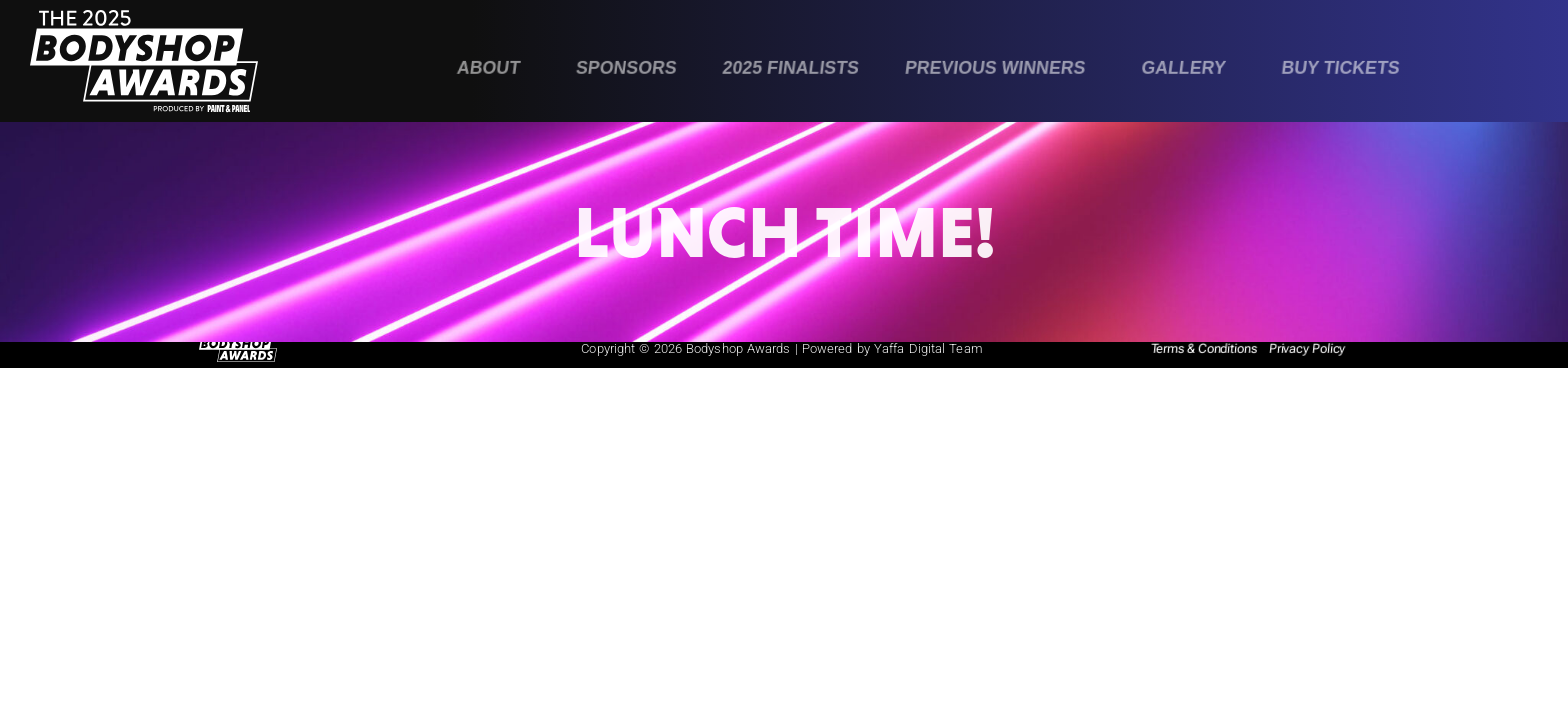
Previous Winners (994, 68)
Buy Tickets (1340, 68)
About (488, 68)
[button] (493, 69)
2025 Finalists (790, 68)
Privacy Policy (1307, 348)
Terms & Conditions (1204, 348)
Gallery (1183, 68)
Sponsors (626, 68)
